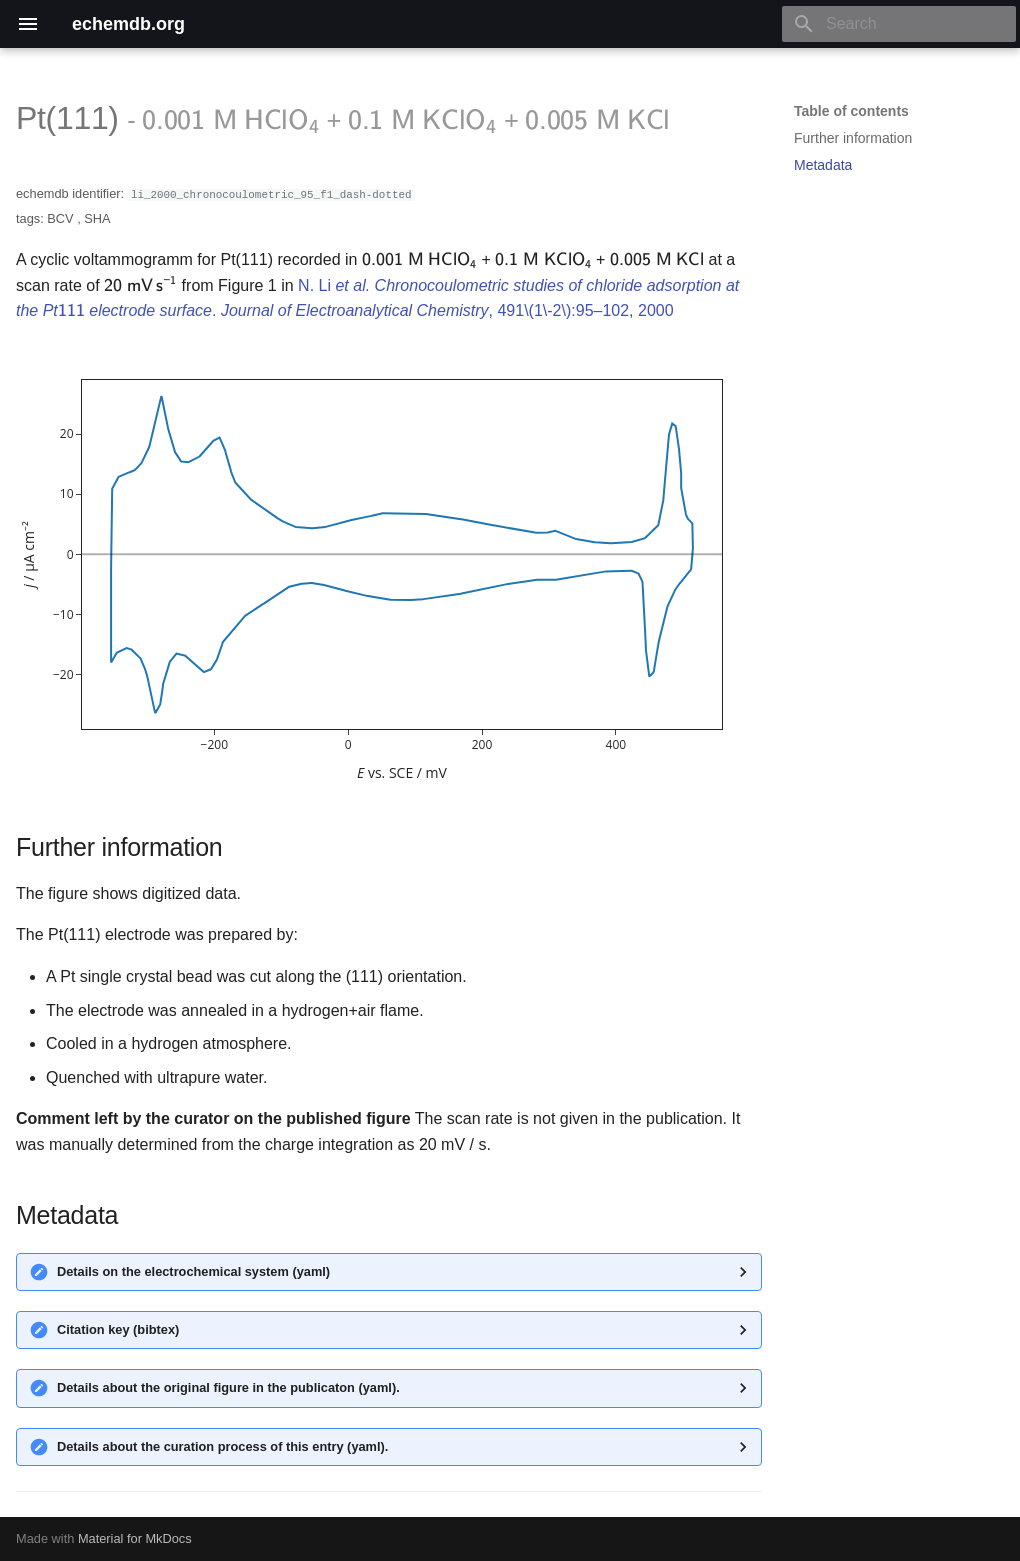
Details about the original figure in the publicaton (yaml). (228, 1387)
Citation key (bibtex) (118, 1329)
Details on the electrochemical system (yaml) (193, 1271)
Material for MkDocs (135, 1538)
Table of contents (851, 111)
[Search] (899, 24)
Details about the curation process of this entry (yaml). (222, 1446)
